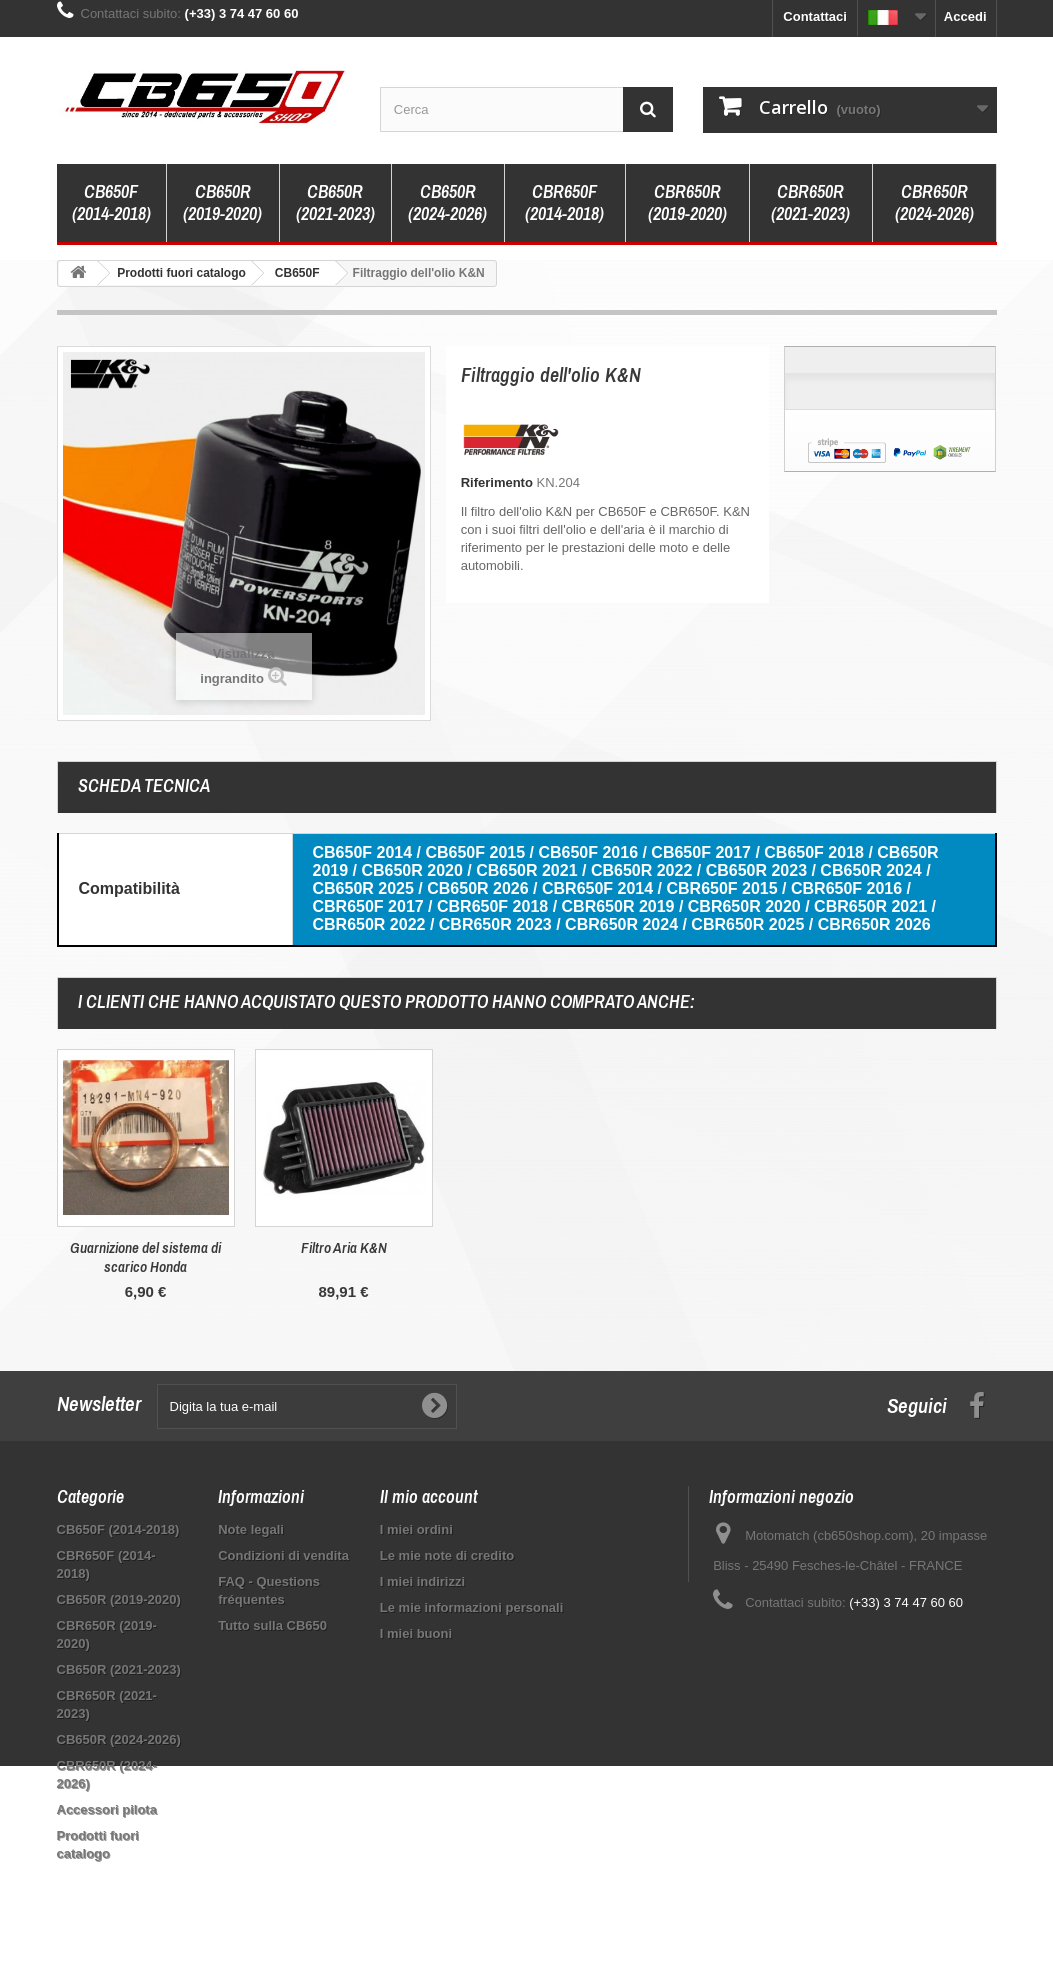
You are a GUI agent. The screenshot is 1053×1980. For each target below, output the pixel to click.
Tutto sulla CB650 (272, 1625)
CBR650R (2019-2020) (687, 202)
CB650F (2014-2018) (111, 202)
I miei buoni (416, 1633)
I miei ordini (416, 1529)
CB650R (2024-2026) (447, 202)
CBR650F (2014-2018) (564, 202)
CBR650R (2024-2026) (934, 202)
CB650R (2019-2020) (222, 202)
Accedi (965, 16)
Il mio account (429, 1496)
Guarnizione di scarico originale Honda (344, 1257)
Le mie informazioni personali (471, 1607)
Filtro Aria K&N (740, 1247)
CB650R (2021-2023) (335, 202)
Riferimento (497, 482)
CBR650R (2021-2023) (810, 202)
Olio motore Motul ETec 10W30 (146, 1247)
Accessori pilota (107, 1809)
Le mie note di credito (447, 1555)
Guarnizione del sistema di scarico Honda (541, 1257)
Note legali (251, 1529)
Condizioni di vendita (283, 1555)
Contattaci (815, 16)
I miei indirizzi (422, 1581)
